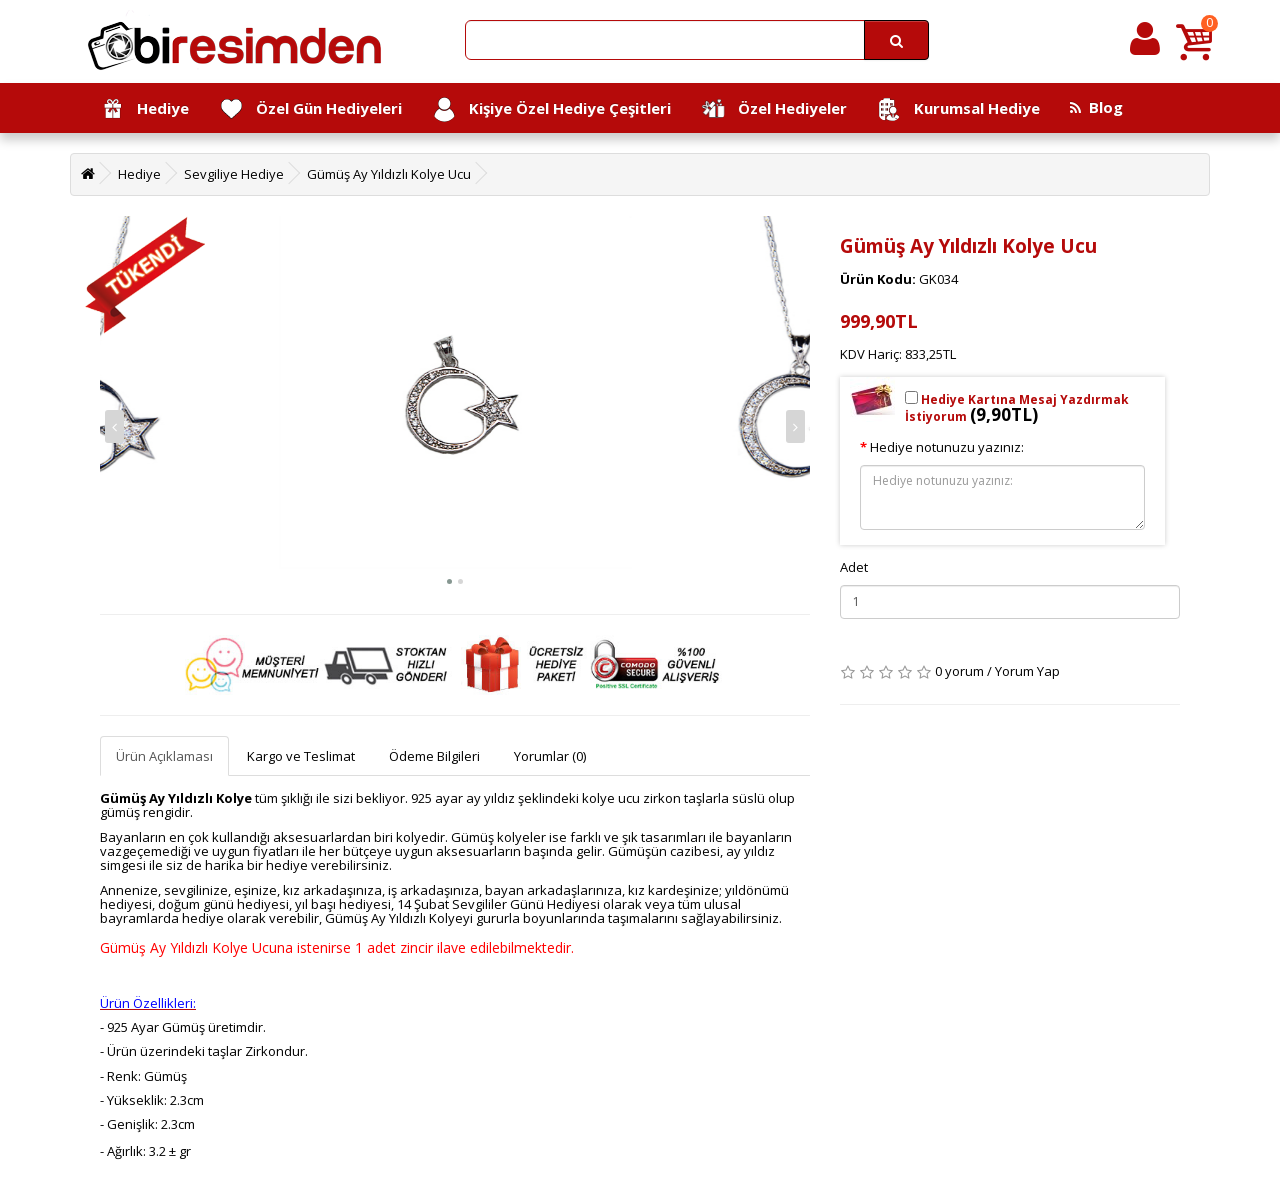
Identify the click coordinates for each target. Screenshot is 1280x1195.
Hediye (144, 109)
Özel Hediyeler (774, 109)
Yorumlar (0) (550, 756)
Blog (1096, 107)
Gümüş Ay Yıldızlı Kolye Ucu (389, 174)
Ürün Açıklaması (164, 756)
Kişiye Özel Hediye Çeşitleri (551, 109)
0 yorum (959, 671)
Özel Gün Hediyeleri (310, 109)
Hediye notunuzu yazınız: (947, 447)
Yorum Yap (1027, 671)
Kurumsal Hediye (958, 109)
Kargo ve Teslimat (301, 756)
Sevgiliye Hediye (234, 174)
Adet (854, 567)
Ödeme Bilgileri (434, 756)
